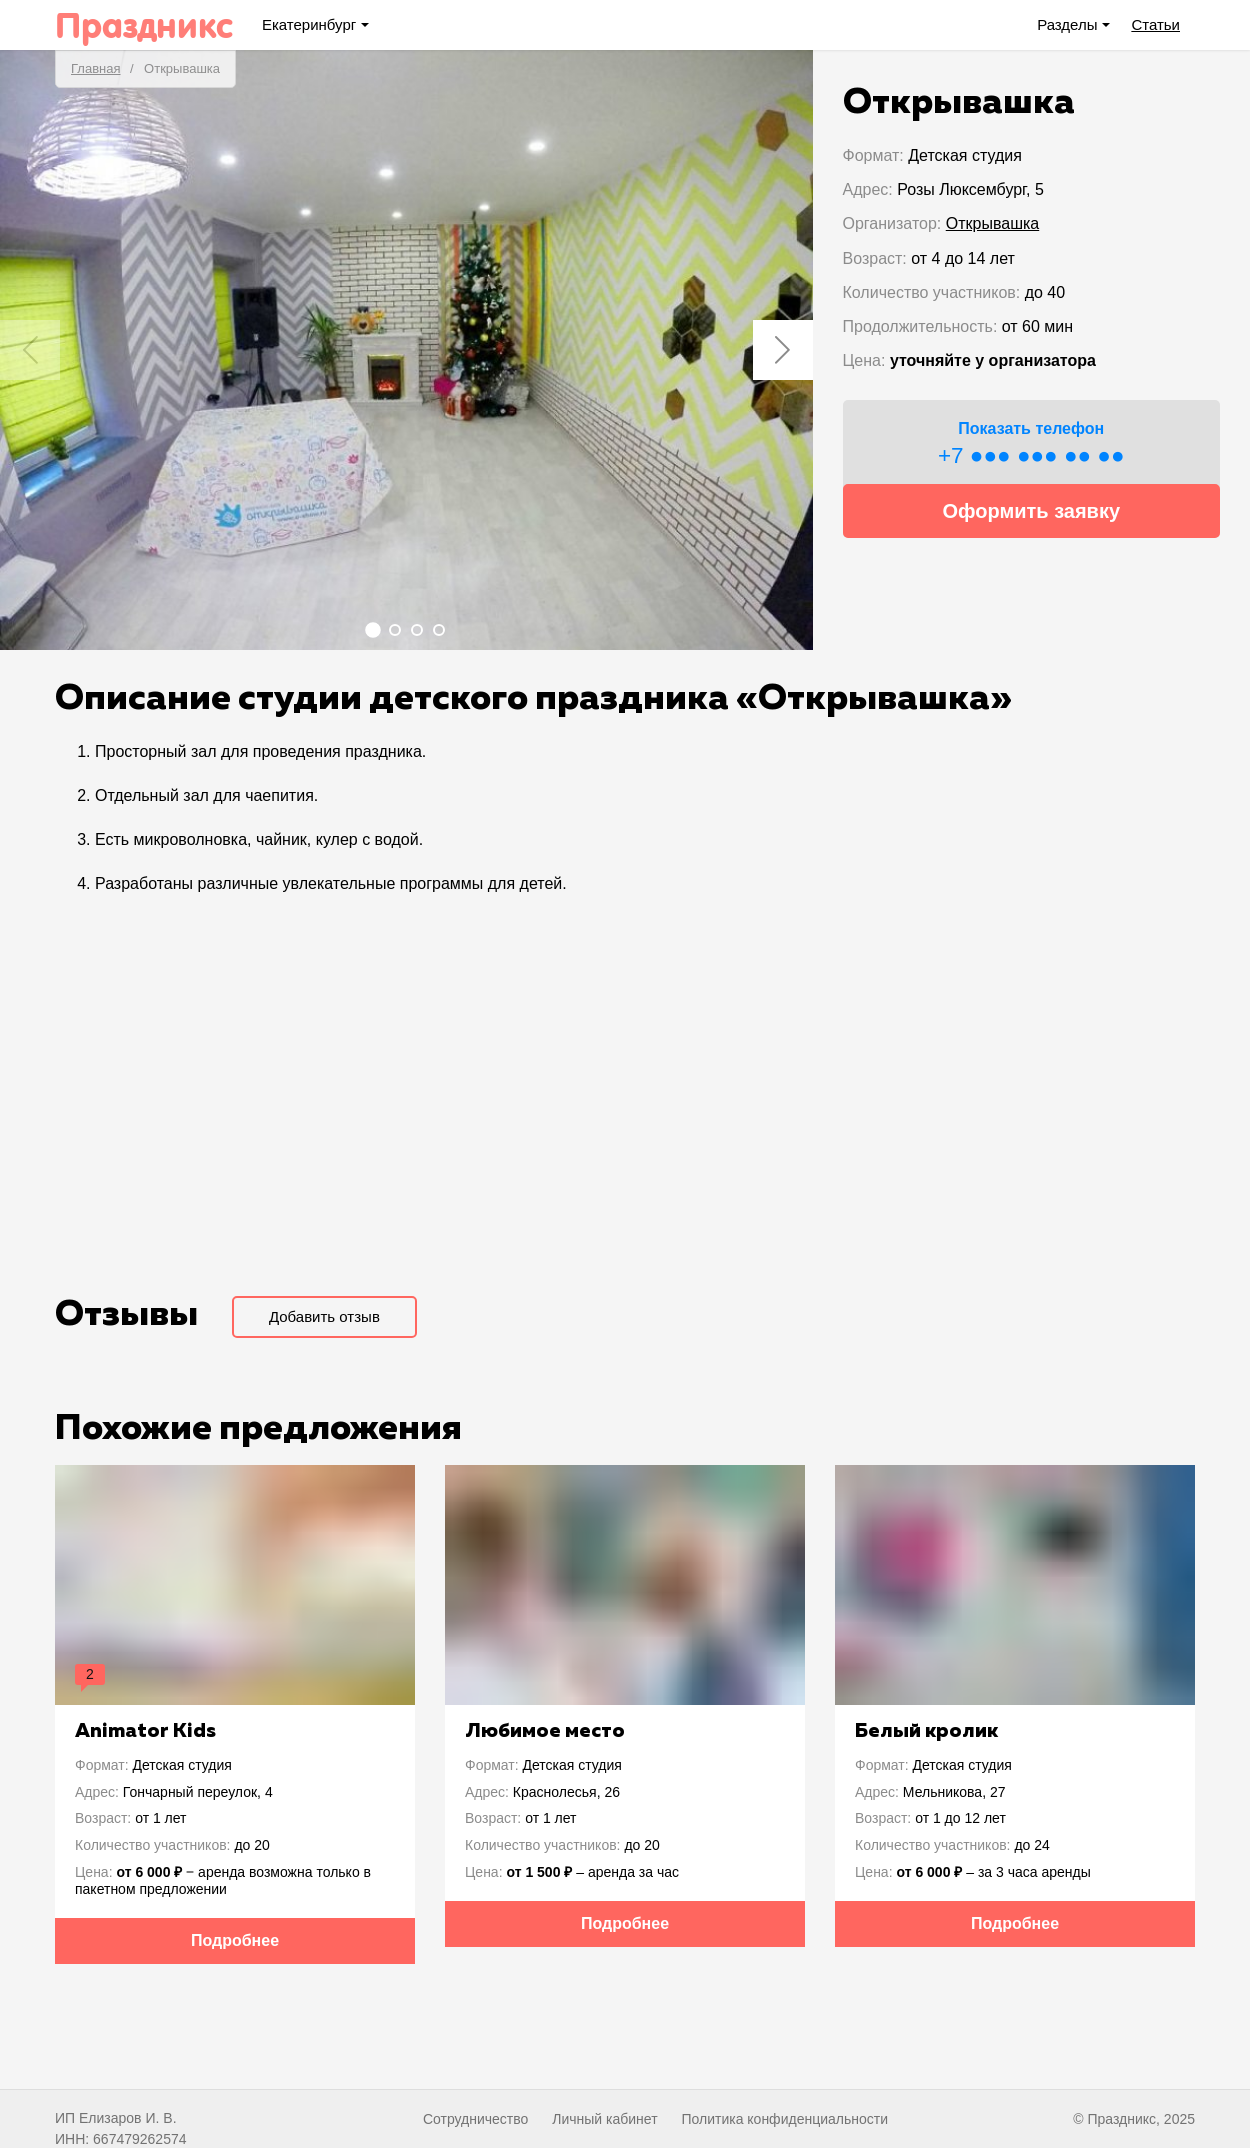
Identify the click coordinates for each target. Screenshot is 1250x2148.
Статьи (1155, 24)
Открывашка (992, 223)
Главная (95, 68)
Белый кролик (926, 1731)
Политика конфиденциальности (784, 2119)
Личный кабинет (604, 2119)
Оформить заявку (1031, 511)
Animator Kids (145, 1731)
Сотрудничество (475, 2119)
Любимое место (545, 1731)
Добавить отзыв (324, 1316)
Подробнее (235, 1940)
